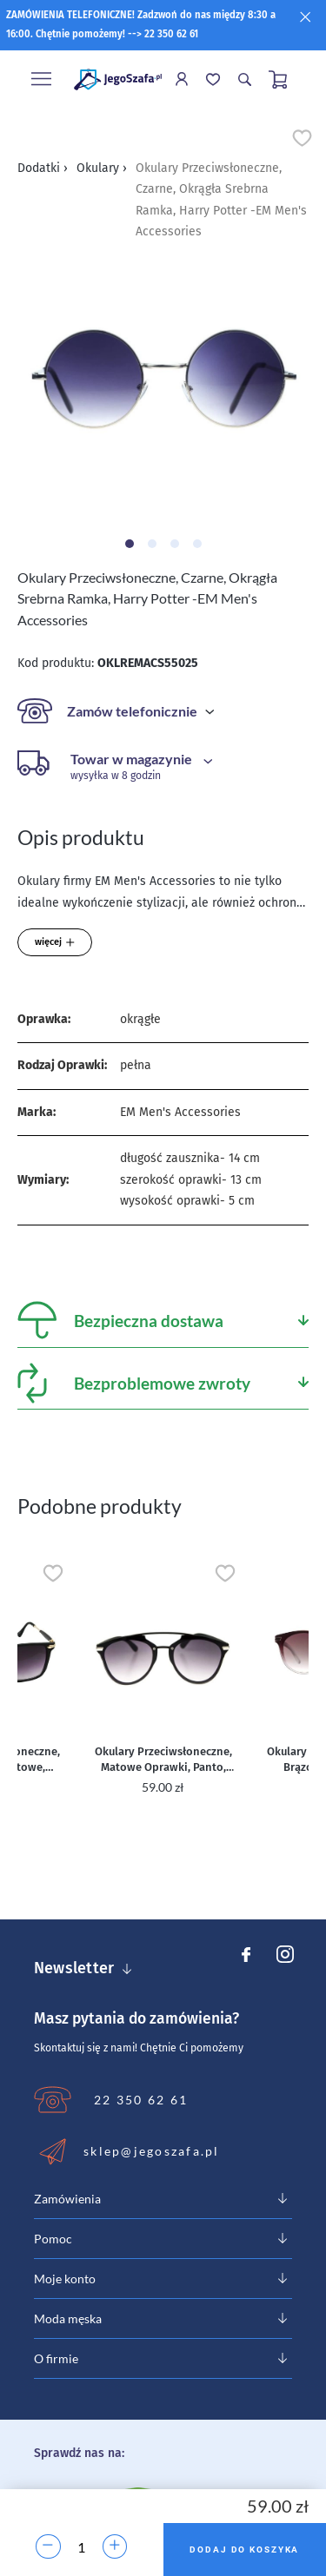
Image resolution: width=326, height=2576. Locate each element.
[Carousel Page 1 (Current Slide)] (129, 543)
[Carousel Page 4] (197, 543)
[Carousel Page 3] (174, 543)
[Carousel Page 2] (152, 543)
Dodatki (42, 168)
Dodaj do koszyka (244, 2549)
